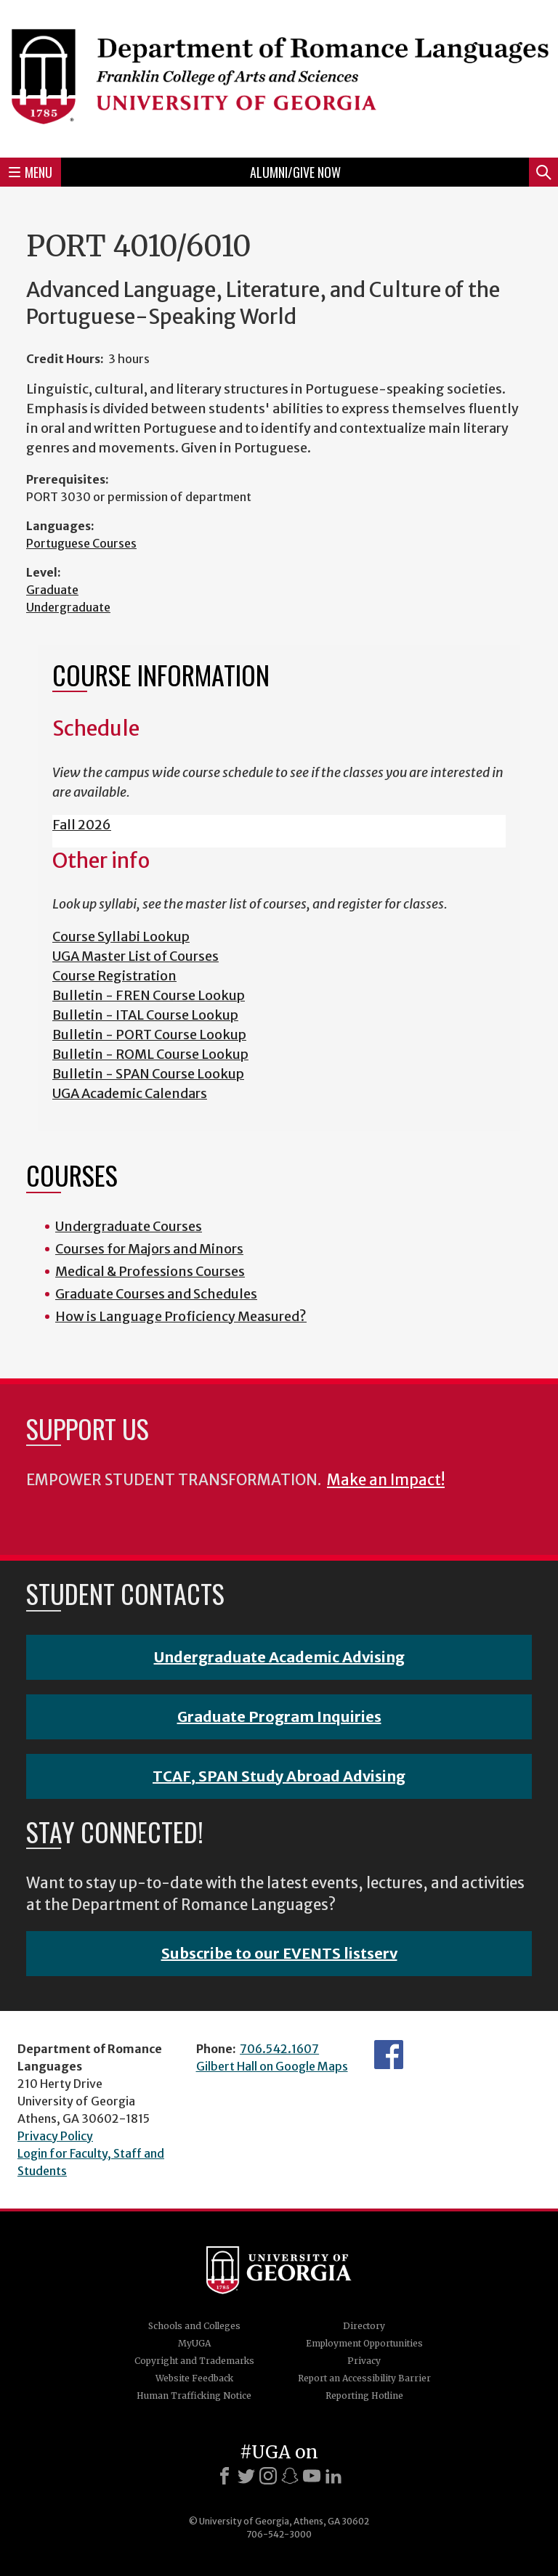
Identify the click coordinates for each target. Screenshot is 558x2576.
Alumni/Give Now (295, 172)
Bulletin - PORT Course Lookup (149, 1034)
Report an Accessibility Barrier (364, 2378)
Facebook (388, 2054)
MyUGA (194, 2343)
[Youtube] (311, 2475)
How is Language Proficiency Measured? (181, 1316)
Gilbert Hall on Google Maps (272, 2066)
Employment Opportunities (364, 2343)
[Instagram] (268, 2475)
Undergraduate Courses (128, 1226)
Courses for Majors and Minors (149, 1248)
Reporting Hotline (364, 2395)
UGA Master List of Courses (135, 956)
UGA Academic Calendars (129, 1093)
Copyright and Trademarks (194, 2360)
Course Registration (114, 975)
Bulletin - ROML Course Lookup (150, 1054)
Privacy (364, 2360)
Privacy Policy (55, 2136)
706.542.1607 (279, 2048)
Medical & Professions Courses (150, 1271)
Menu (30, 172)
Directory (364, 2325)
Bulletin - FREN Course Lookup (148, 995)
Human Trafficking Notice (194, 2395)
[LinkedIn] (333, 2475)
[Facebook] (224, 2475)
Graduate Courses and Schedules (156, 1293)
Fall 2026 (81, 824)
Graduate (52, 589)
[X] (246, 2475)
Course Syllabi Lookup (121, 936)
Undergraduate (68, 607)
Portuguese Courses (81, 543)
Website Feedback (194, 2378)
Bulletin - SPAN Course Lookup (148, 1073)
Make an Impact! (386, 1480)
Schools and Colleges (194, 2325)
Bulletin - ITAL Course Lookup (145, 1015)
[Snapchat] (290, 2475)
